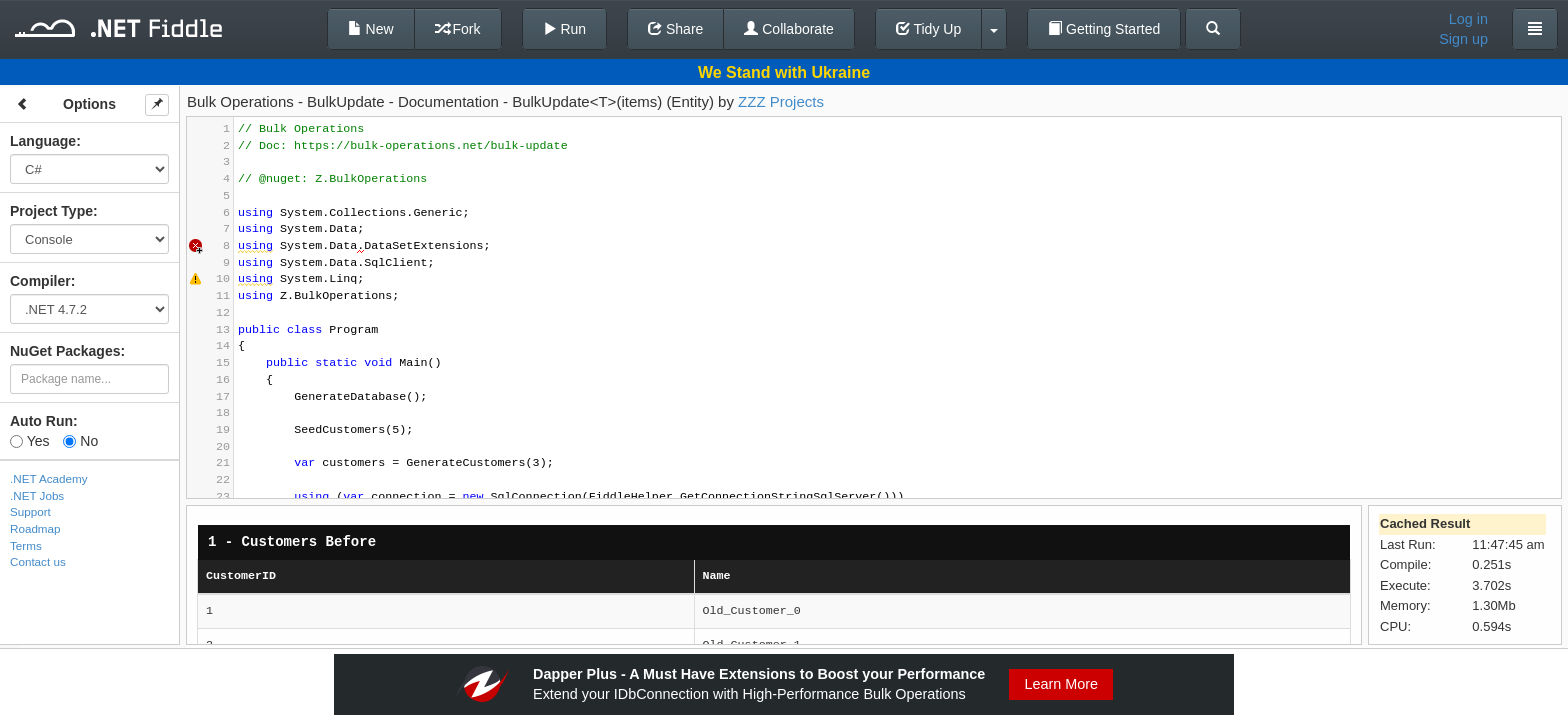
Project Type (51, 211)
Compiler (40, 281)
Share (675, 29)
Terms (26, 545)
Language (43, 141)
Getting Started (1104, 29)
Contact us (38, 561)
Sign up (1463, 39)
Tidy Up (928, 29)
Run (565, 29)
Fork (458, 29)
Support (30, 511)
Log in (1468, 19)
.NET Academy (49, 478)
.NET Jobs (37, 495)
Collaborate (789, 29)
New (371, 29)
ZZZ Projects (781, 101)
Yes (29, 441)
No (80, 441)
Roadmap (35, 528)
